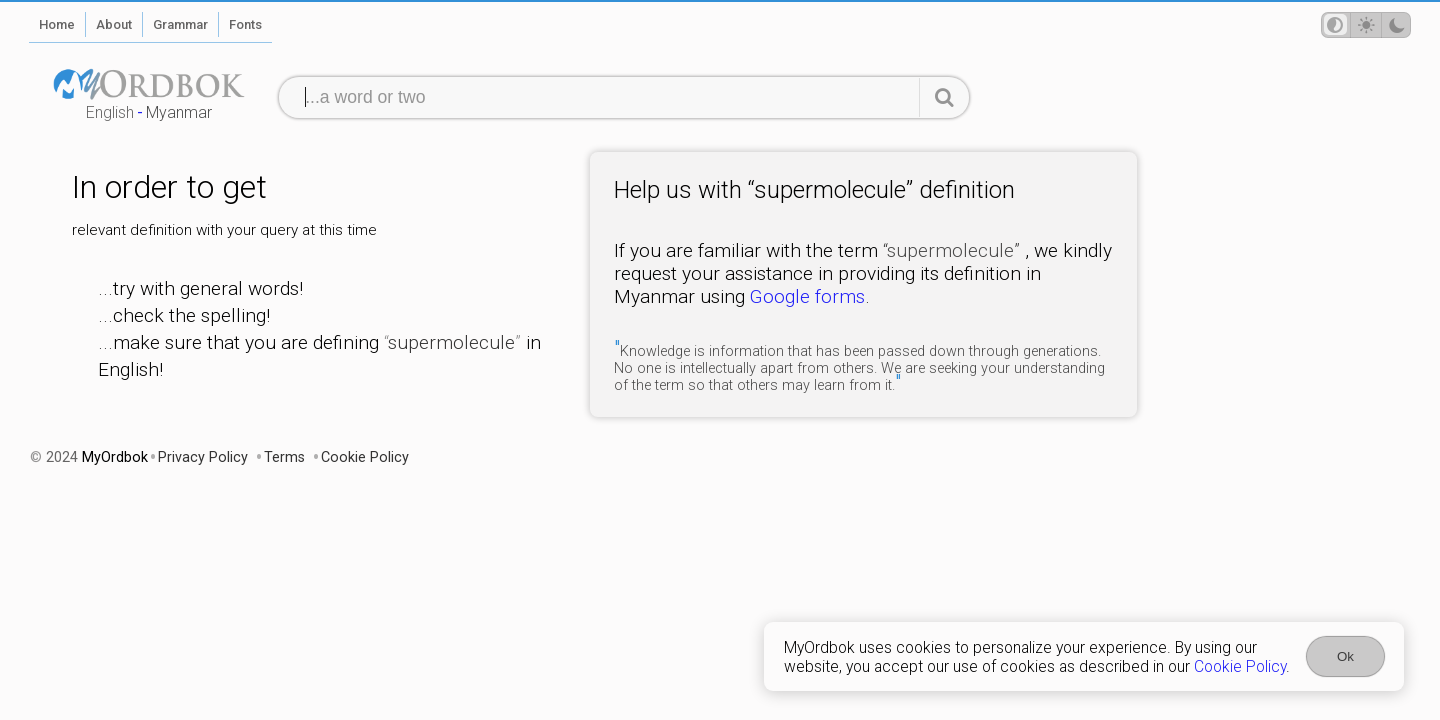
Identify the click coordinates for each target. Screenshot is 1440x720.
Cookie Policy (1240, 666)
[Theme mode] (1366, 25)
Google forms (807, 296)
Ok (1345, 656)
